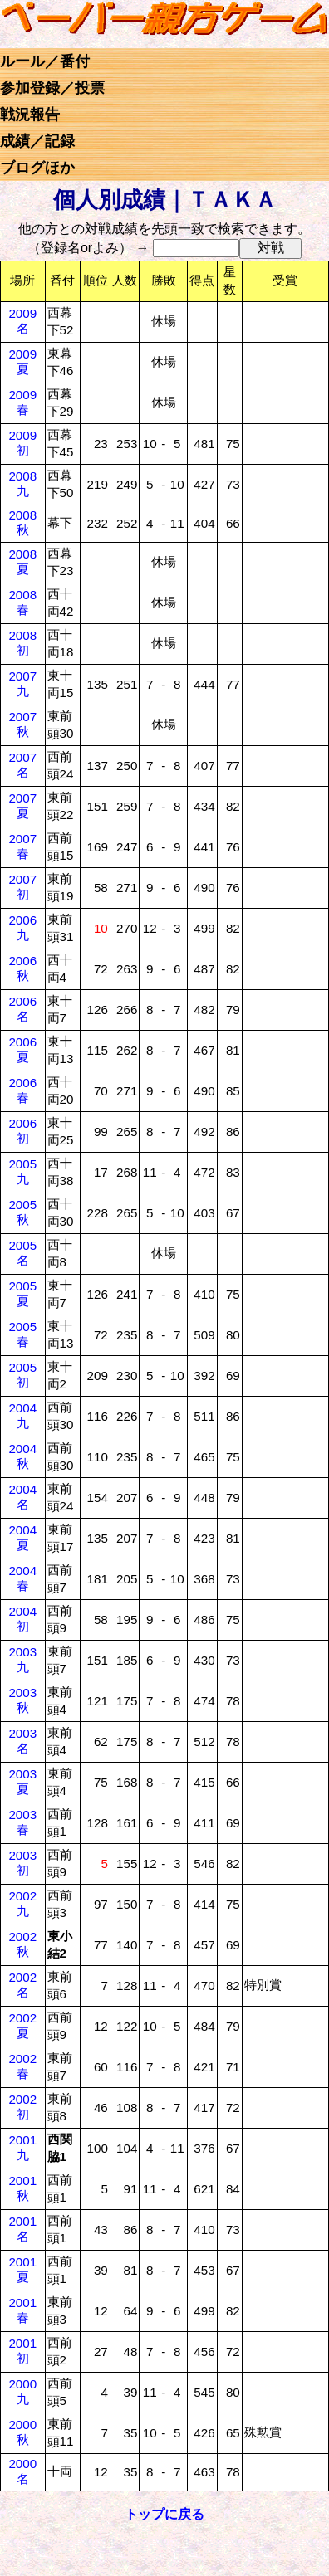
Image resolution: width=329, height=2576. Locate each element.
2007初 (22, 886)
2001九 (22, 2147)
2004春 (22, 1578)
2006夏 (22, 1049)
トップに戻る (164, 2514)
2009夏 (22, 361)
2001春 (22, 2310)
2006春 (22, 1090)
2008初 (22, 642)
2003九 (22, 1659)
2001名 (22, 2228)
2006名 (22, 1008)
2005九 (22, 1171)
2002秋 (22, 1944)
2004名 (22, 1496)
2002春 (22, 2066)
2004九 (22, 1415)
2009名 (22, 320)
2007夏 (22, 805)
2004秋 (22, 1456)
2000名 (22, 2471)
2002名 (22, 1984)
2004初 (22, 1618)
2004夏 (22, 1537)
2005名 (22, 1252)
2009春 (22, 402)
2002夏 (22, 2025)
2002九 (22, 1903)
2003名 (22, 1740)
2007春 (22, 846)
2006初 (22, 1130)
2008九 (22, 483)
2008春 (22, 602)
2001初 (22, 2350)
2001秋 (22, 2188)
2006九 (22, 927)
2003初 (22, 1862)
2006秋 (22, 968)
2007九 (22, 683)
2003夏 (22, 1781)
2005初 (22, 1374)
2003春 (22, 1822)
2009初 (22, 442)
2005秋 (22, 1212)
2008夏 (22, 561)
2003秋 (22, 1700)
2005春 (22, 1334)
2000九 (22, 2391)
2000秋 (22, 2432)
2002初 (22, 2106)
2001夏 (22, 2269)
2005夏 (22, 1293)
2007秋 (22, 724)
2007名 (22, 764)
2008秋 (22, 522)
